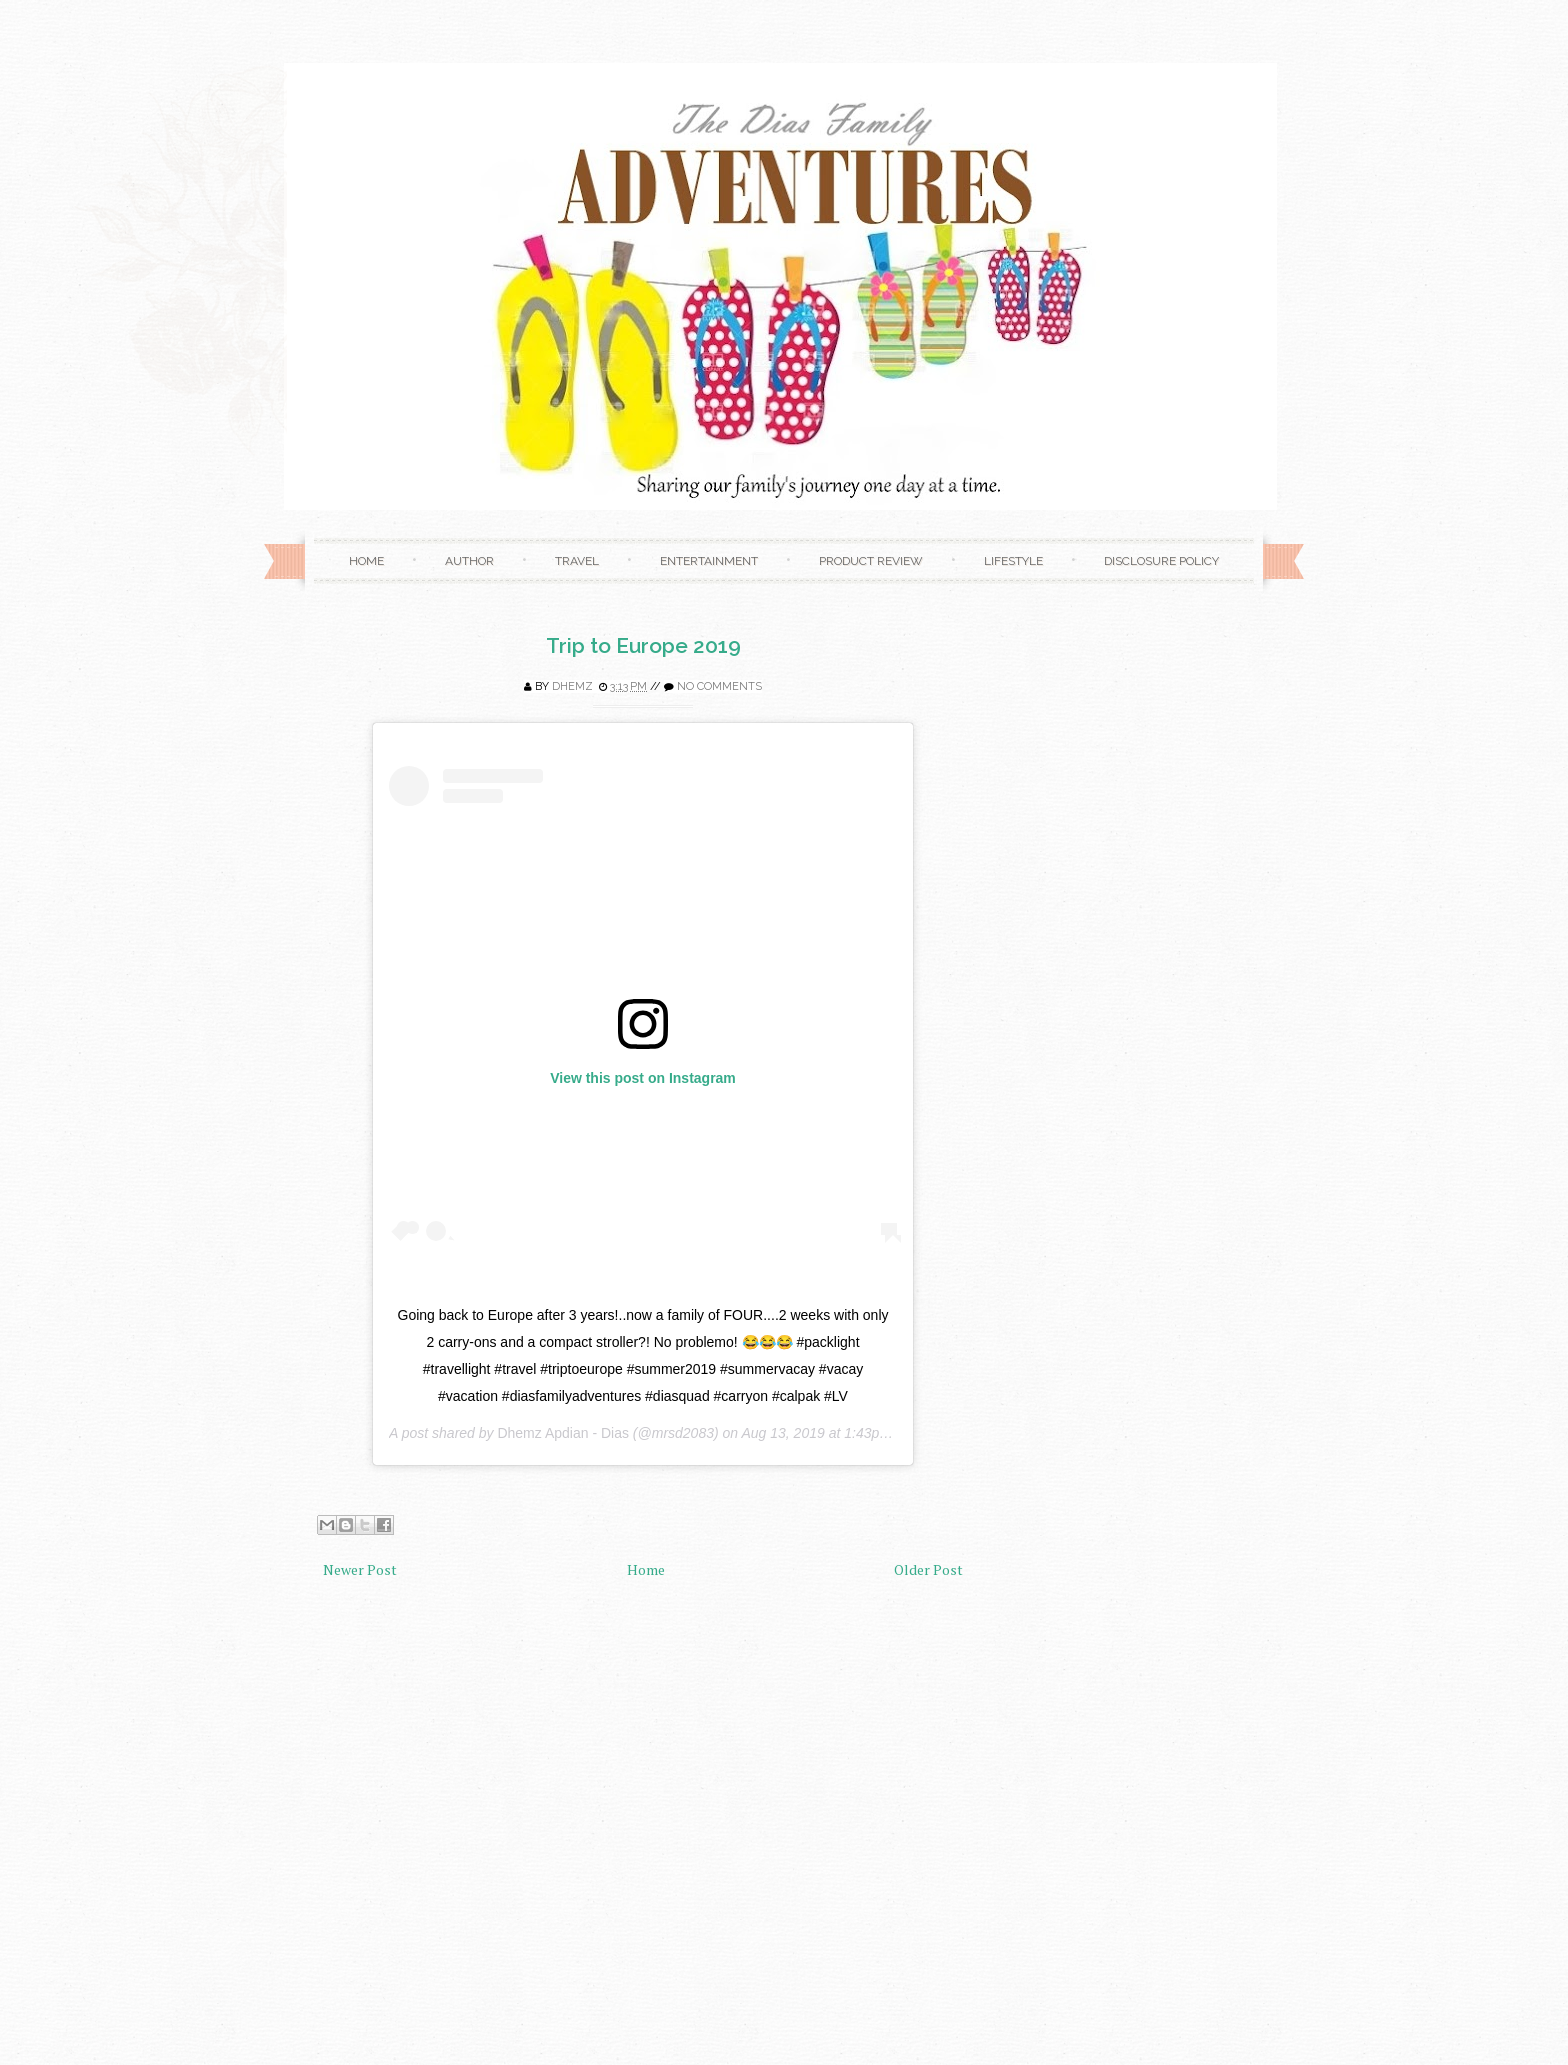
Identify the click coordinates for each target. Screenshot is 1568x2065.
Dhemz (572, 686)
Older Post (928, 1569)
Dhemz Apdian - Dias (563, 1433)
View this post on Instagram (643, 1078)
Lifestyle (1013, 561)
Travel (577, 561)
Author (469, 561)
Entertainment (709, 561)
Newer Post (360, 1569)
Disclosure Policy (1161, 561)
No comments (719, 686)
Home (366, 561)
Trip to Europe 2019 (643, 645)
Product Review (871, 561)
